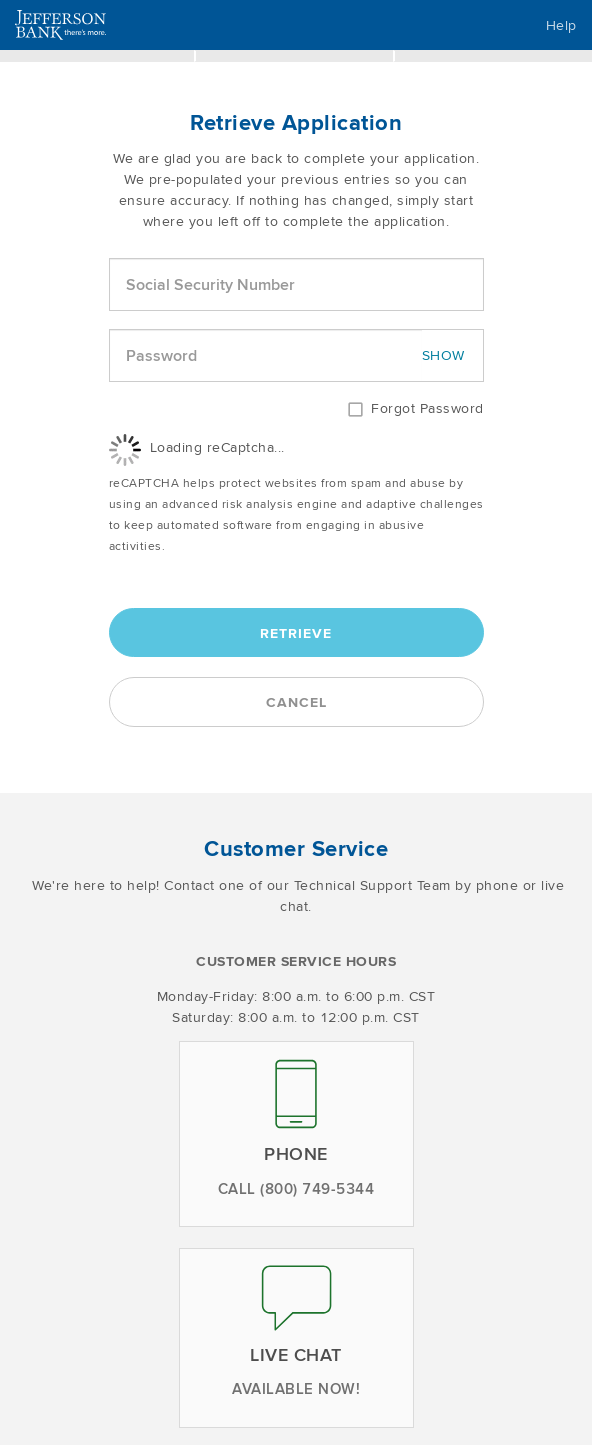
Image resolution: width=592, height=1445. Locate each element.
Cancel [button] (296, 702)
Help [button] (561, 25)
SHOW (443, 355)
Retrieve (296, 633)
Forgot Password (427, 408)
